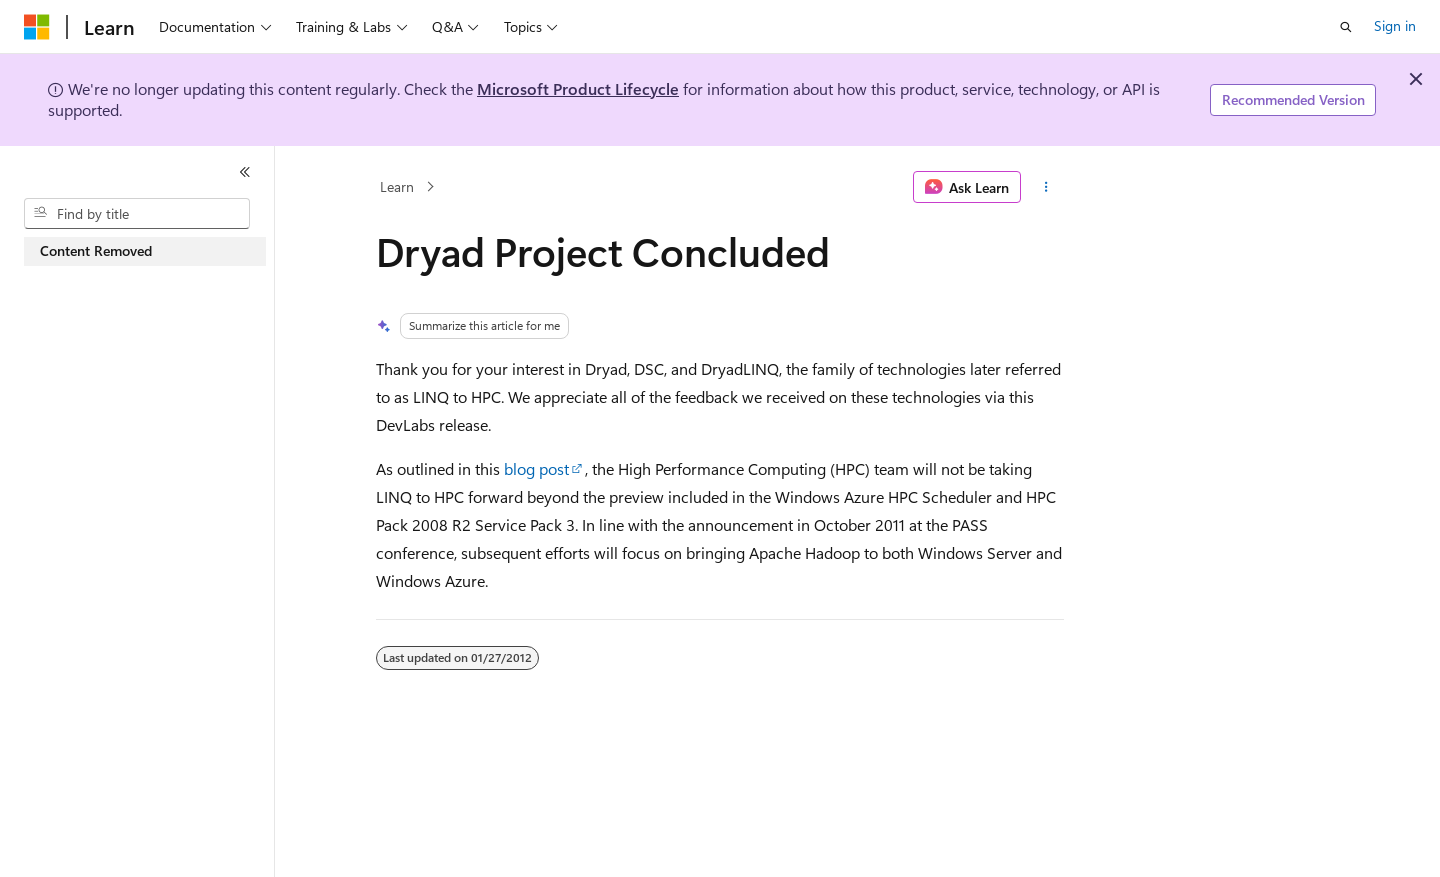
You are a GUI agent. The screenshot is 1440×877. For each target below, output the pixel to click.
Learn (397, 186)
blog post (536, 468)
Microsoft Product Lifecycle (578, 88)
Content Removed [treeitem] (96, 250)
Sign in (1395, 25)
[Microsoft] (37, 27)
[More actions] (1046, 187)
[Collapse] (245, 172)
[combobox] (137, 214)
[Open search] (1346, 27)
